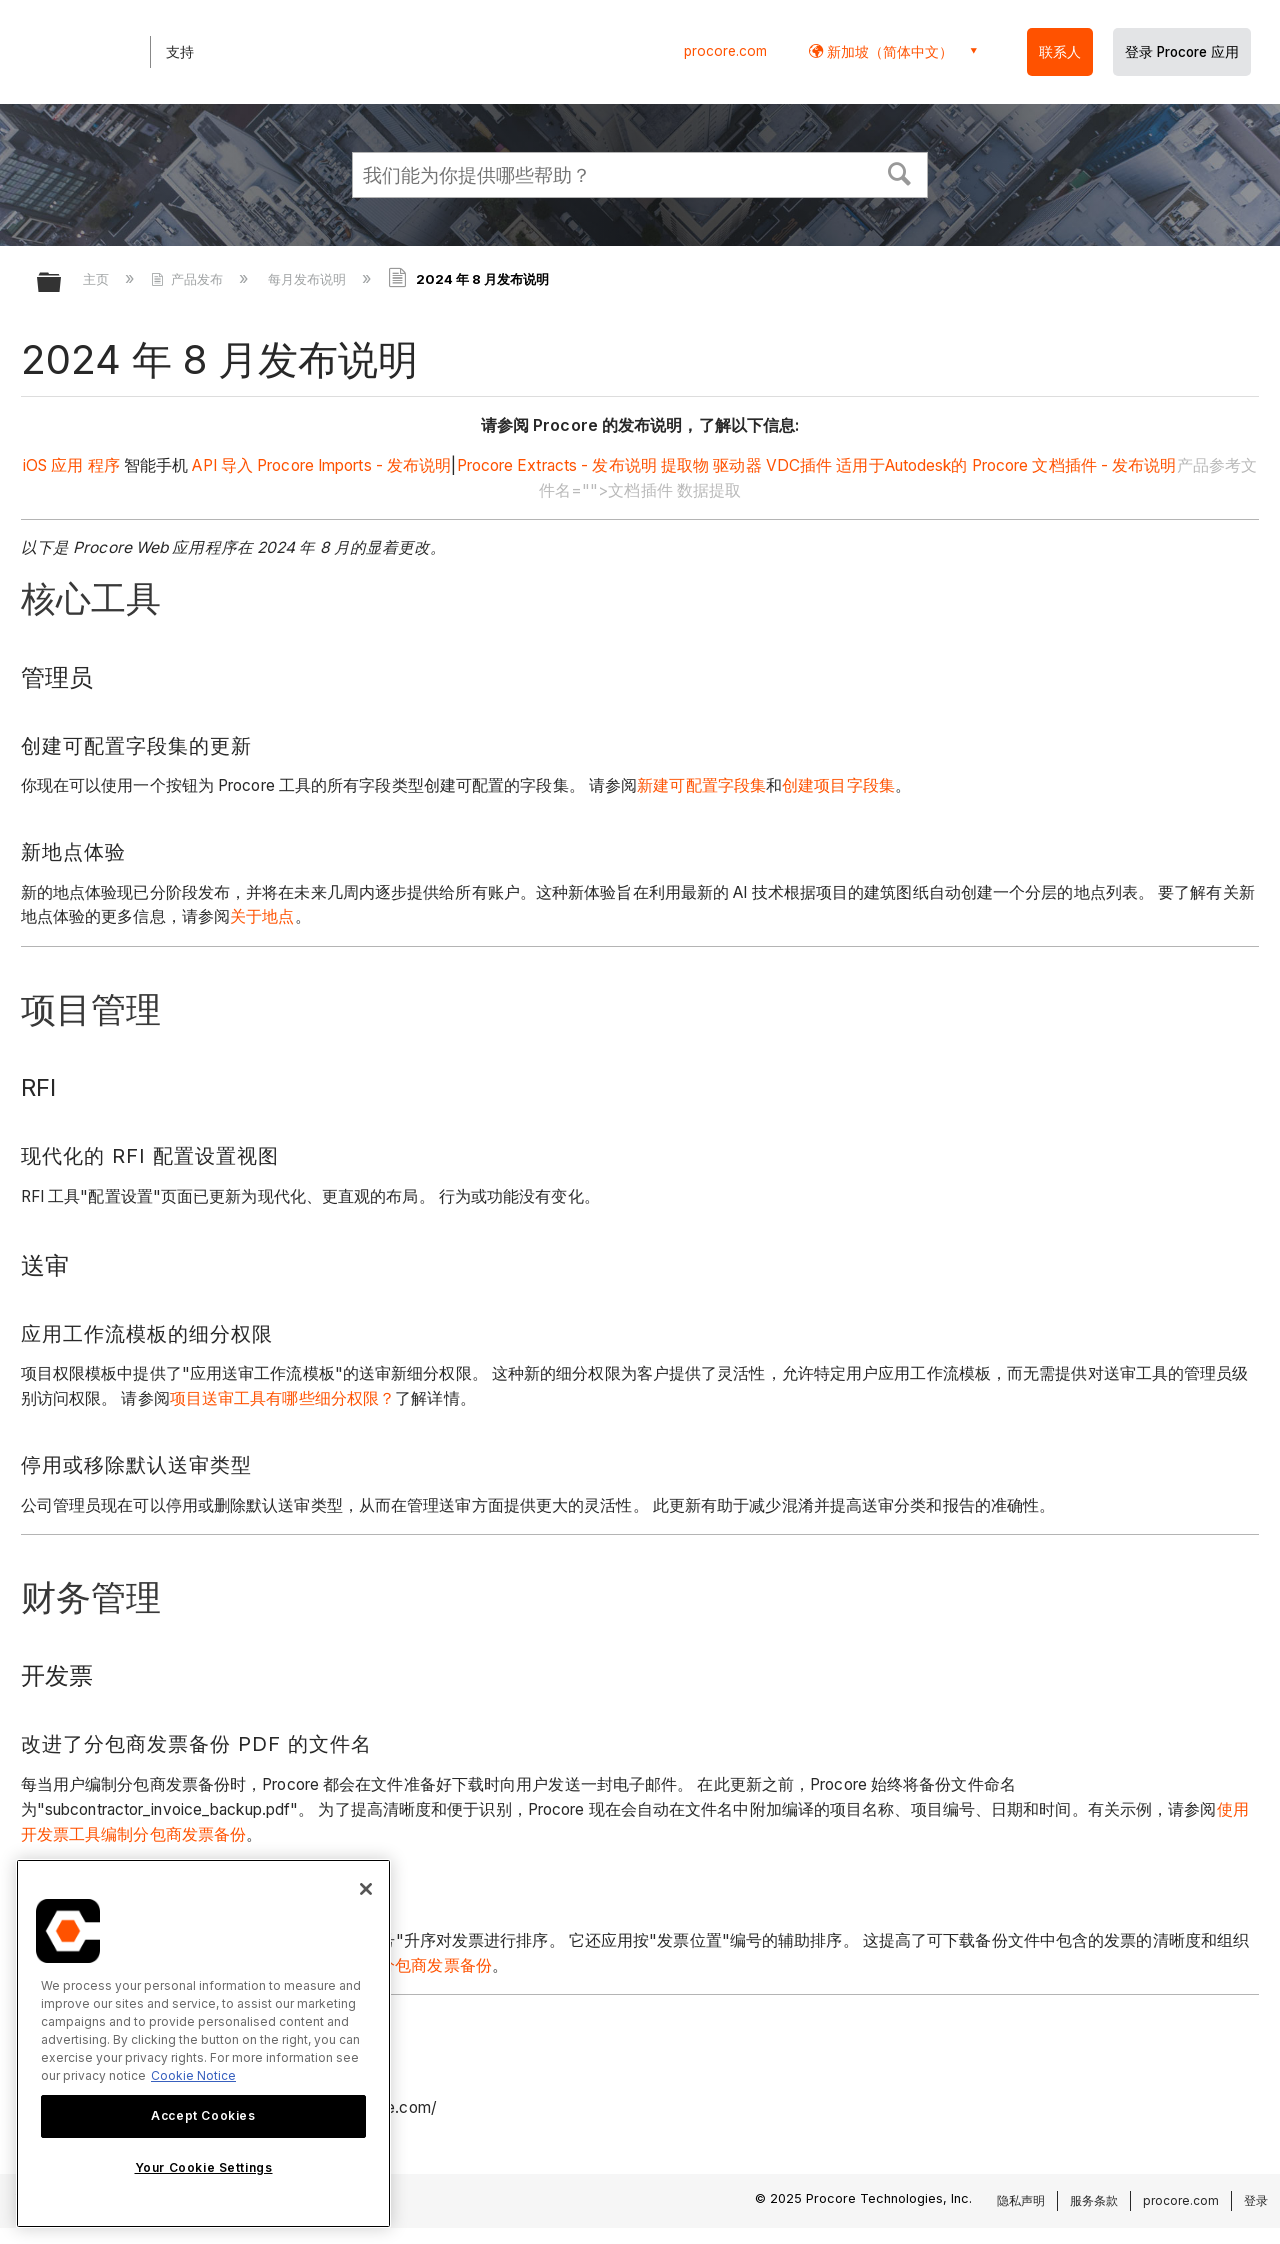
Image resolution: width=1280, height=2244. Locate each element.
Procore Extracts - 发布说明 (557, 465)
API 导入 (220, 465)
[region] (203, 2043)
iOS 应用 (53, 465)
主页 (98, 279)
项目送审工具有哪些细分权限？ (282, 1398)
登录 (1256, 2200)
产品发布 (189, 279)
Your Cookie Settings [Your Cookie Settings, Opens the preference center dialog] (204, 2167)
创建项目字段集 (838, 785)
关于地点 (262, 916)
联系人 (1060, 52)
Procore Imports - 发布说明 (354, 465)
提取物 (683, 465)
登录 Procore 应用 (1182, 52)
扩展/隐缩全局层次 (62, 283)
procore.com (725, 51)
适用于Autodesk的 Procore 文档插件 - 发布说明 (1006, 465)
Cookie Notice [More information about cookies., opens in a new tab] (193, 2075)
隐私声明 (1021, 2200)
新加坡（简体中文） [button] (888, 51)
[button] (900, 172)
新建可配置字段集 (701, 785)
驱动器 (735, 465)
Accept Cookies (203, 2115)
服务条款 (1094, 2200)
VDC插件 (799, 465)
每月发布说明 (309, 279)
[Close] (366, 1889)
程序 (104, 465)
